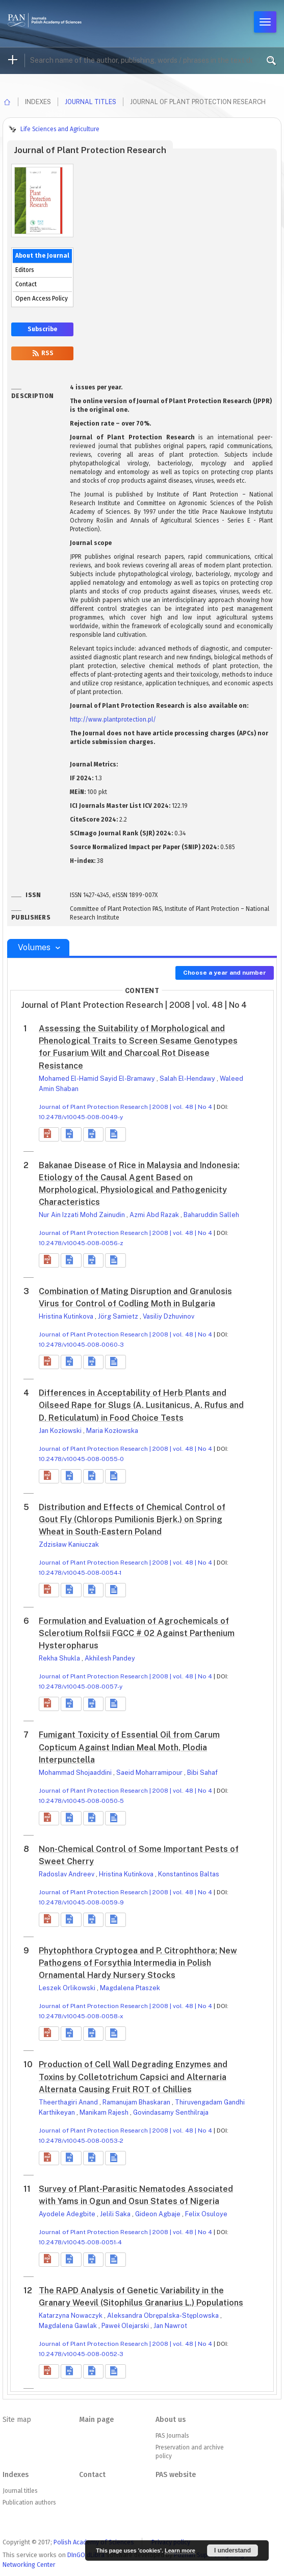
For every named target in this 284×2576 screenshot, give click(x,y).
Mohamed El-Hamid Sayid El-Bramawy (98, 1078)
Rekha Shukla (60, 1658)
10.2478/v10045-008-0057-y (80, 1686)
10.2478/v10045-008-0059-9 (81, 1902)
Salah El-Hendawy (188, 1078)
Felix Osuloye (206, 2214)
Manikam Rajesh (105, 2112)
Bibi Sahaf (202, 1772)
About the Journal (42, 255)
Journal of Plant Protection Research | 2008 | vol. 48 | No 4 (125, 1106)
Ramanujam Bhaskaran (137, 2102)
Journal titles (90, 102)
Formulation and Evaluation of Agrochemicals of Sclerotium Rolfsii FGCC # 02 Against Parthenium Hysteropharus (137, 1633)
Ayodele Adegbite (68, 2214)
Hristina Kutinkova (67, 1316)
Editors (24, 270)
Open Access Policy (41, 298)
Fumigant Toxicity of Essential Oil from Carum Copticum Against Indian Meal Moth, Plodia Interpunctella (129, 1747)
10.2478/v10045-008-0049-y (81, 1117)
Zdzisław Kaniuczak (69, 1544)
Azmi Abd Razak (155, 1215)
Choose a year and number (224, 972)
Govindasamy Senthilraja (171, 2112)
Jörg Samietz (119, 1316)
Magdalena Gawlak (68, 2326)
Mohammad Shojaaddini (76, 1772)
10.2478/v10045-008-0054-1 (80, 1572)
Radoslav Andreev (67, 1874)
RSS (42, 353)
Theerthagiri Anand (69, 2102)
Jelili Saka (116, 2214)
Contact (26, 284)
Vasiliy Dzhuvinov (168, 1316)
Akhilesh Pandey (110, 1658)
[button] (49, 1134)
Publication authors (29, 2502)
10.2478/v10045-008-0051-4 (80, 2242)
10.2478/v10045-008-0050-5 (81, 1800)
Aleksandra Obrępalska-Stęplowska (163, 2315)
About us (171, 2419)
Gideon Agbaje (158, 2214)
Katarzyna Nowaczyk (71, 2315)
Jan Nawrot (170, 2326)
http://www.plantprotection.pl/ (113, 719)
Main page (96, 2419)
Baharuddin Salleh (211, 1215)
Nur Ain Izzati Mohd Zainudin (82, 1215)
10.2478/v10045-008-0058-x (81, 2016)
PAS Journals (172, 2435)
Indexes (16, 2474)
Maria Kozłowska (112, 1430)
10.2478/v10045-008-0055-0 (81, 1459)
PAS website (176, 2474)
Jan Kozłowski (61, 1430)
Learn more (180, 2550)
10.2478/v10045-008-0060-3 (81, 1344)
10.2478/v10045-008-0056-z (81, 1243)
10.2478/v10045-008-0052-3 (81, 2354)
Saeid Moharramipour (150, 1772)
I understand (232, 2550)
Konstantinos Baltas (188, 1874)
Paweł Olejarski (125, 2326)
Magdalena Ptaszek (130, 1988)
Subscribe (42, 329)
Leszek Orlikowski (68, 1988)
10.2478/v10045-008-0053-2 (81, 2140)
